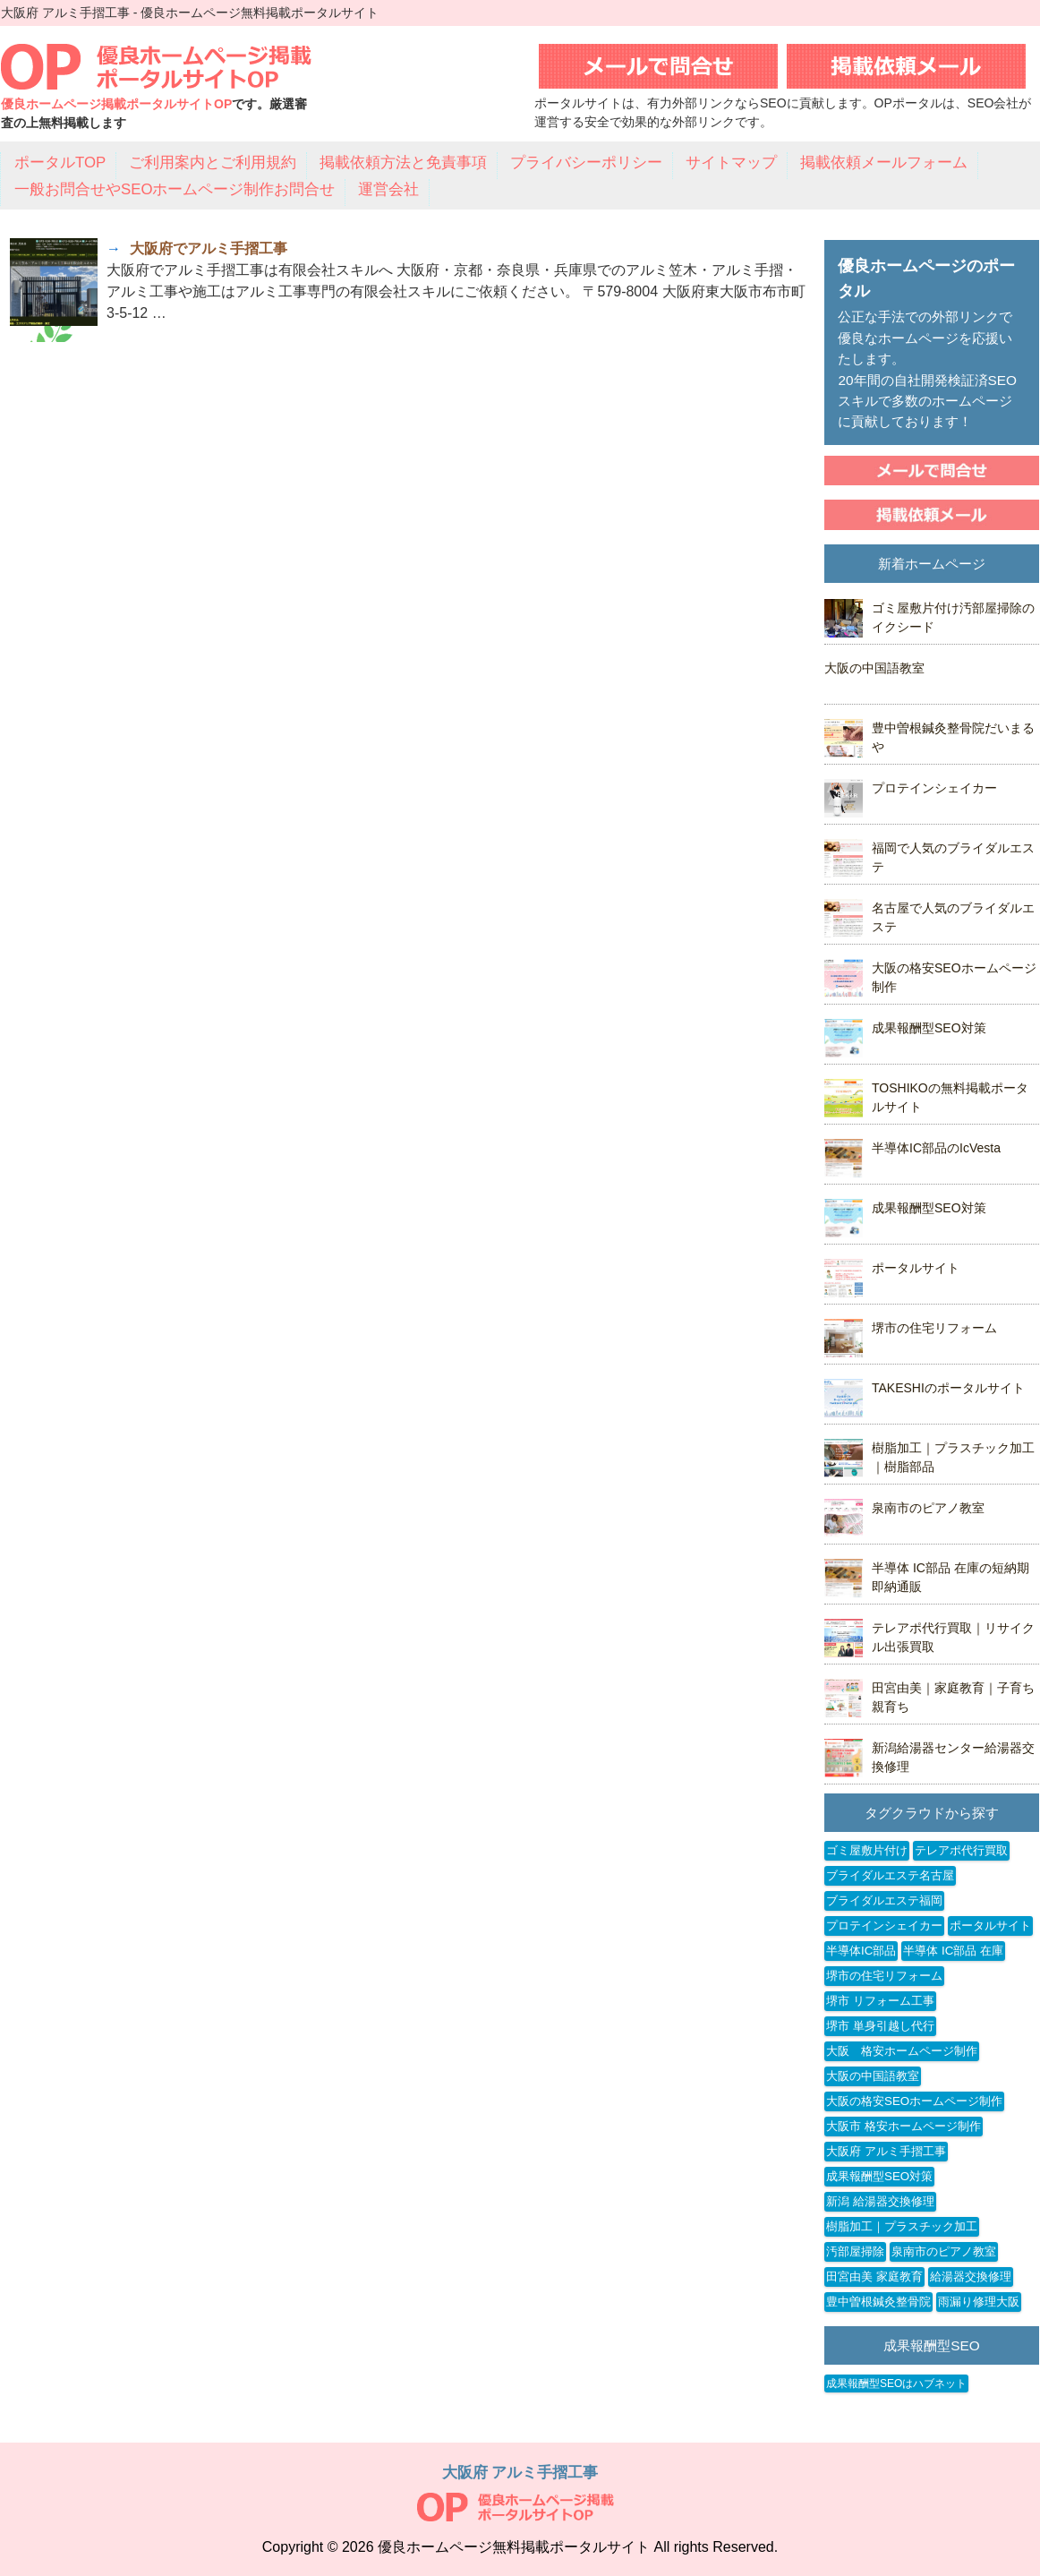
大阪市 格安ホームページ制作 (903, 2126)
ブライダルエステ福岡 (884, 1900)
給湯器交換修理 (970, 2276)
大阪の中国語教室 (874, 668)
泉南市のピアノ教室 (928, 1508)
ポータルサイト (915, 1268)
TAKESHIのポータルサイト (948, 1388)
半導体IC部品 (861, 1950)
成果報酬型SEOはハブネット (896, 2383)
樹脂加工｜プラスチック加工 (901, 2226)
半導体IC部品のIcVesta (936, 1148)
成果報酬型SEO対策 (929, 1028)
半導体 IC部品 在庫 (953, 1950)
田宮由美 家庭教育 (874, 2276)
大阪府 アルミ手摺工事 (886, 2151)
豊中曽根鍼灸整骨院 (878, 2301)
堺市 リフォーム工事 (880, 2000)
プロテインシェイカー (934, 788)
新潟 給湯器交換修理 (880, 2201)
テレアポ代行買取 (961, 1850)
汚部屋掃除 (855, 2251)
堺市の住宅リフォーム (934, 1328)
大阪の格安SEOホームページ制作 (914, 2101)
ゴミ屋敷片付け (867, 1850)
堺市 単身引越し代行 (880, 2026)
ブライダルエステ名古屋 (890, 1875)
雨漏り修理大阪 (978, 2301)
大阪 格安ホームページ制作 (901, 2051)
